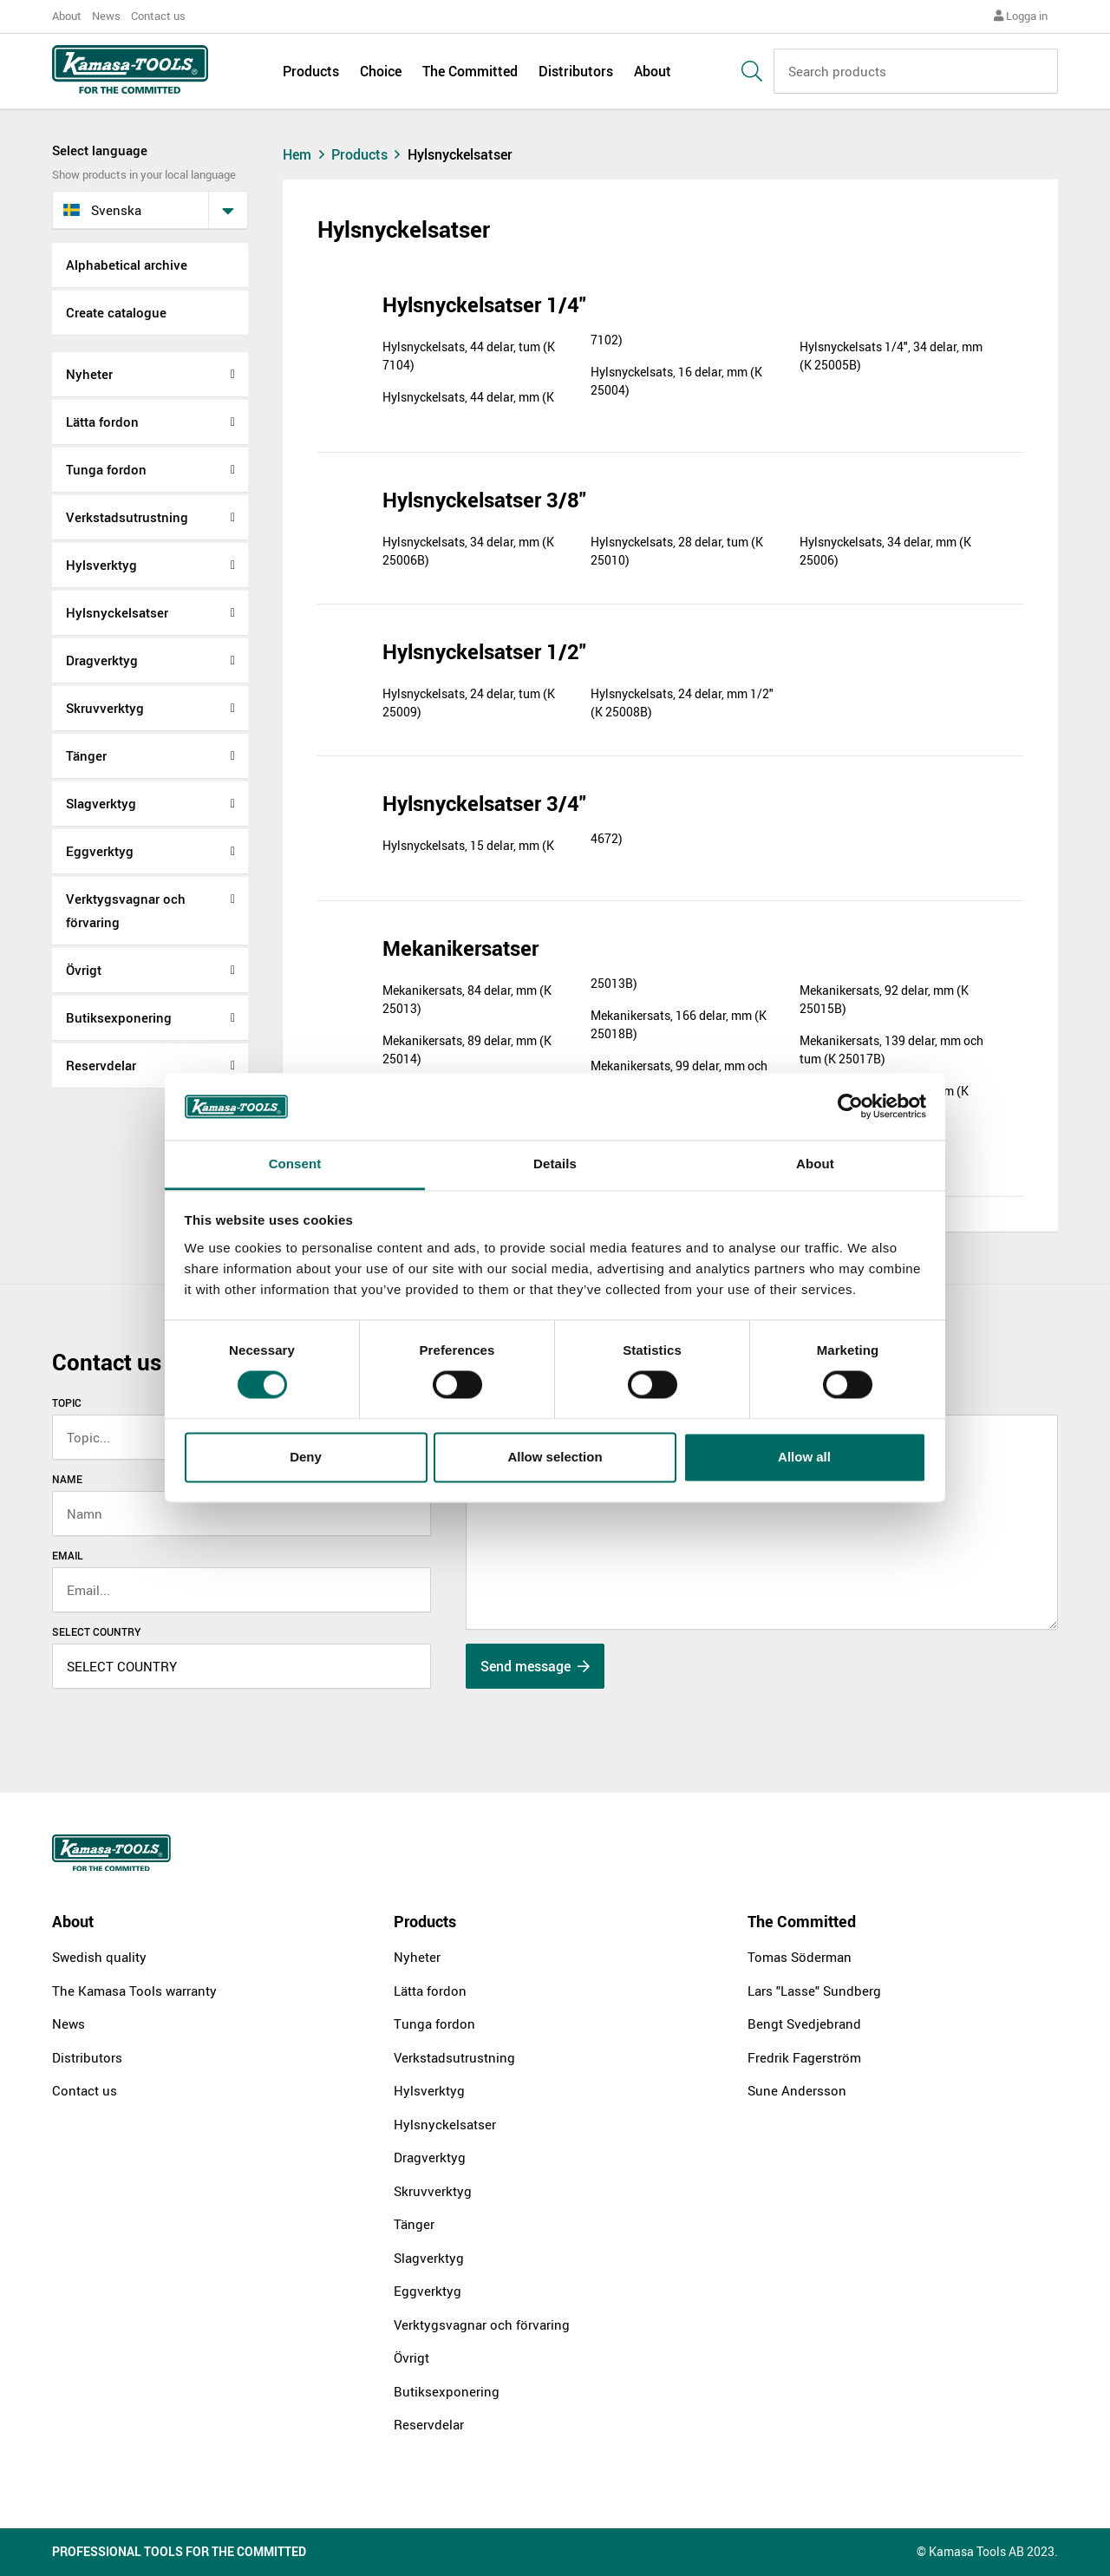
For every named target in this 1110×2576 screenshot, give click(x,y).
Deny (306, 1456)
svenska (102, 210)
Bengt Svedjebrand (804, 2023)
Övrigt (83, 969)
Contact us (158, 15)
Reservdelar (101, 1065)
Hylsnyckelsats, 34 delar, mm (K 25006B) (468, 550)
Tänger (86, 755)
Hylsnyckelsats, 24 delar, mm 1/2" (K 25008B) (682, 702)
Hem (306, 154)
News (106, 15)
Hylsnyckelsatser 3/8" (484, 499)
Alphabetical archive (126, 264)
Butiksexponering (119, 1017)
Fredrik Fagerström (804, 2057)
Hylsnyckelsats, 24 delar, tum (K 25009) (468, 702)
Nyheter (89, 373)
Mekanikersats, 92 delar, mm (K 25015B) (884, 999)
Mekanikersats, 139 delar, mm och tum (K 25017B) (891, 1049)
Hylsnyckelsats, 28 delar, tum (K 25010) (677, 550)
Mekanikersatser (460, 948)
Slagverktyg (101, 803)
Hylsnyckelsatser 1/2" (484, 651)
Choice (381, 71)
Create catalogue (116, 312)
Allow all (804, 1456)
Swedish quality (99, 1956)
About (67, 15)
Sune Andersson (797, 2090)
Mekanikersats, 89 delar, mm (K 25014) (467, 1049)
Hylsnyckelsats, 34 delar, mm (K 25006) (885, 550)
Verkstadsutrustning (127, 517)
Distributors (576, 71)
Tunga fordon (106, 469)
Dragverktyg (102, 660)
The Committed (470, 71)
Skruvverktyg (105, 707)
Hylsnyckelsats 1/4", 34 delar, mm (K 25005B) (891, 355)
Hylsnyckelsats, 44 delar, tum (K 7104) (468, 355)
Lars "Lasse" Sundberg (814, 1990)
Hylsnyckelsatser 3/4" (484, 803)
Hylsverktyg (101, 564)
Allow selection (554, 1456)
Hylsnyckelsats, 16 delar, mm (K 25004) (676, 380)
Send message (535, 1666)
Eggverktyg (100, 851)
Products (311, 71)
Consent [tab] (295, 1163)
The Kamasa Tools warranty (134, 1990)
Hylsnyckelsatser (117, 612)
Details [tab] (555, 1163)
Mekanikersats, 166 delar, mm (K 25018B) (679, 1024)
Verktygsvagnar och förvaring (126, 910)
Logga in (1021, 15)
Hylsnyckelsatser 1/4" (484, 304)
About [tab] (815, 1163)
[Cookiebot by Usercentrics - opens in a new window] (850, 1107)
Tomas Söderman (800, 1956)
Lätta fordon (102, 421)
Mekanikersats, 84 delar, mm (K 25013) (467, 999)
